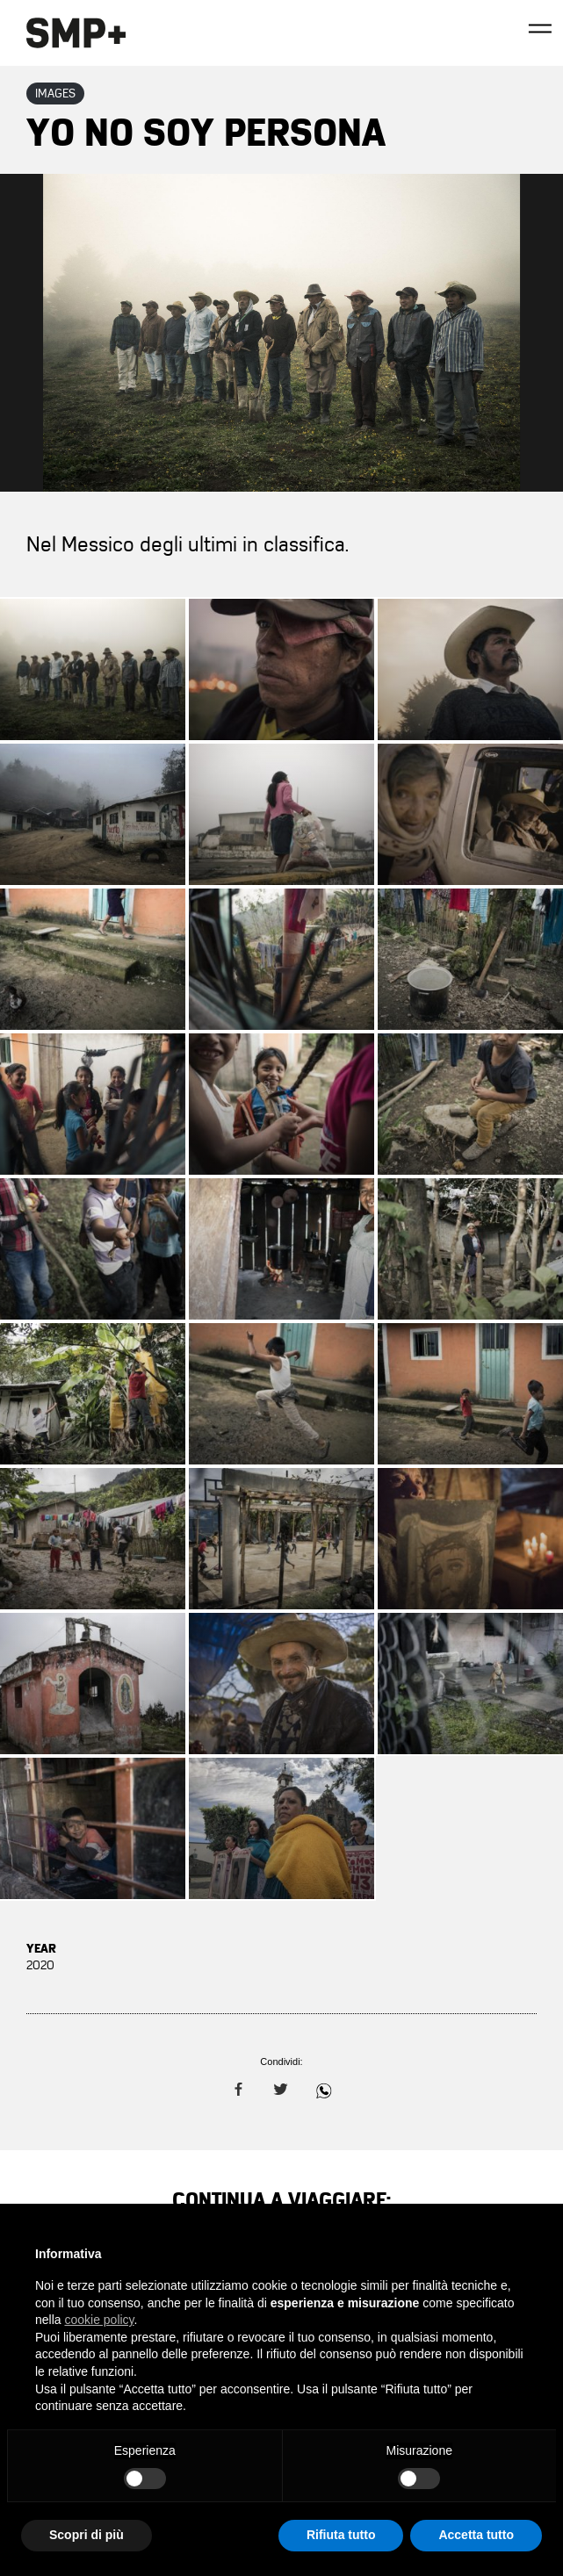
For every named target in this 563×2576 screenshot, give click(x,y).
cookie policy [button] (99, 2320)
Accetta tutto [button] (476, 2535)
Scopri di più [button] (86, 2535)
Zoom (281, 333)
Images (55, 93)
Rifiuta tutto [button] (341, 2535)
